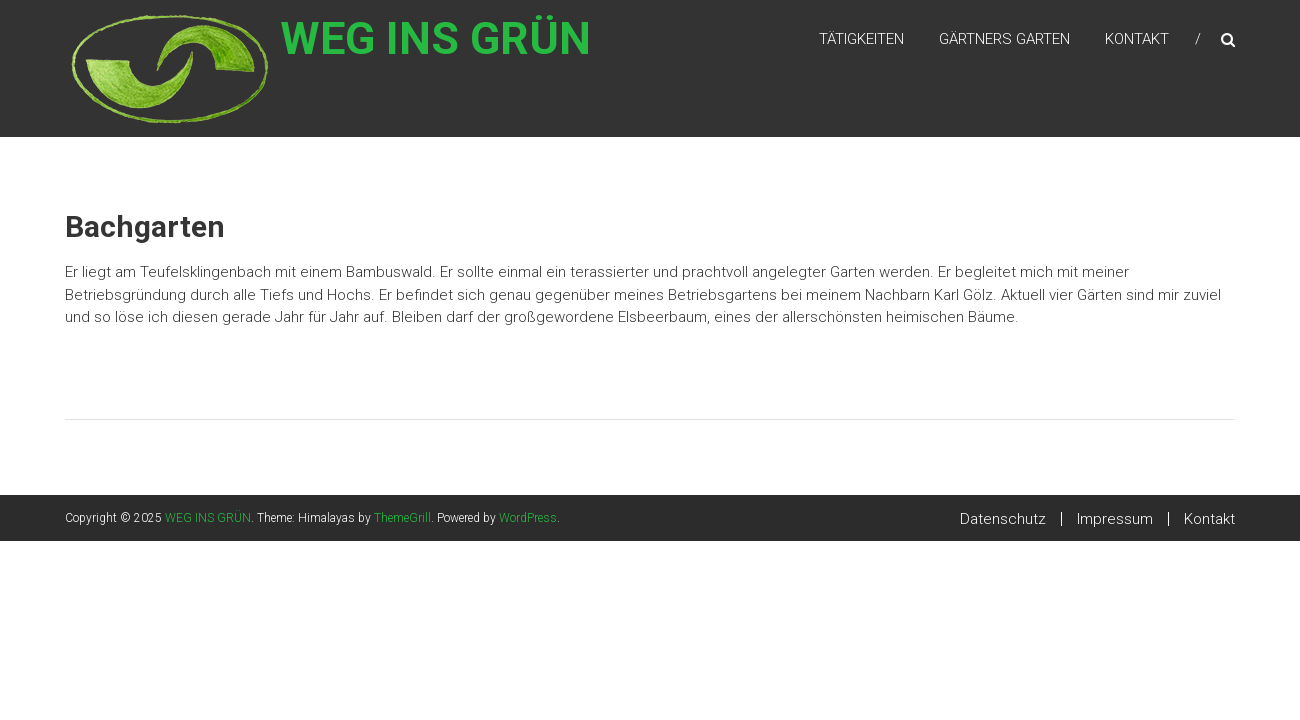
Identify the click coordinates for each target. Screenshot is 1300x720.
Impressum (1115, 519)
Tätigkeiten (861, 39)
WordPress (528, 518)
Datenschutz (1003, 519)
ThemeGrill (402, 518)
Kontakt (1137, 39)
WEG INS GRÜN (460, 50)
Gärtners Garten (1004, 39)
